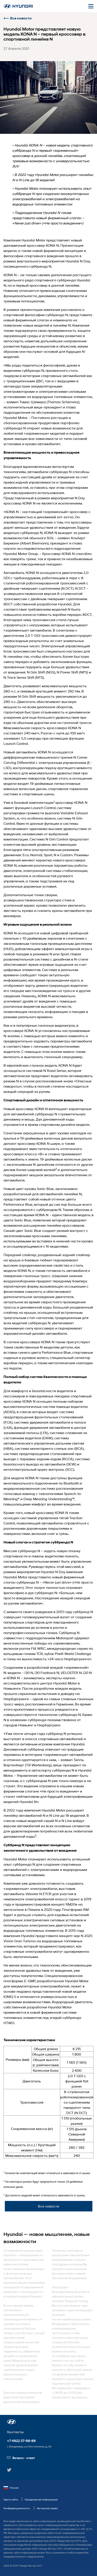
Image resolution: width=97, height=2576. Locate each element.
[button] (11, 2421)
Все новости (18, 18)
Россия (11, 2488)
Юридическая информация (41, 2499)
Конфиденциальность (17, 2508)
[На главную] (18, 6)
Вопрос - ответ (21, 2458)
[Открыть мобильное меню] (90, 6)
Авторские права (47, 2508)
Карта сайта (11, 2499)
